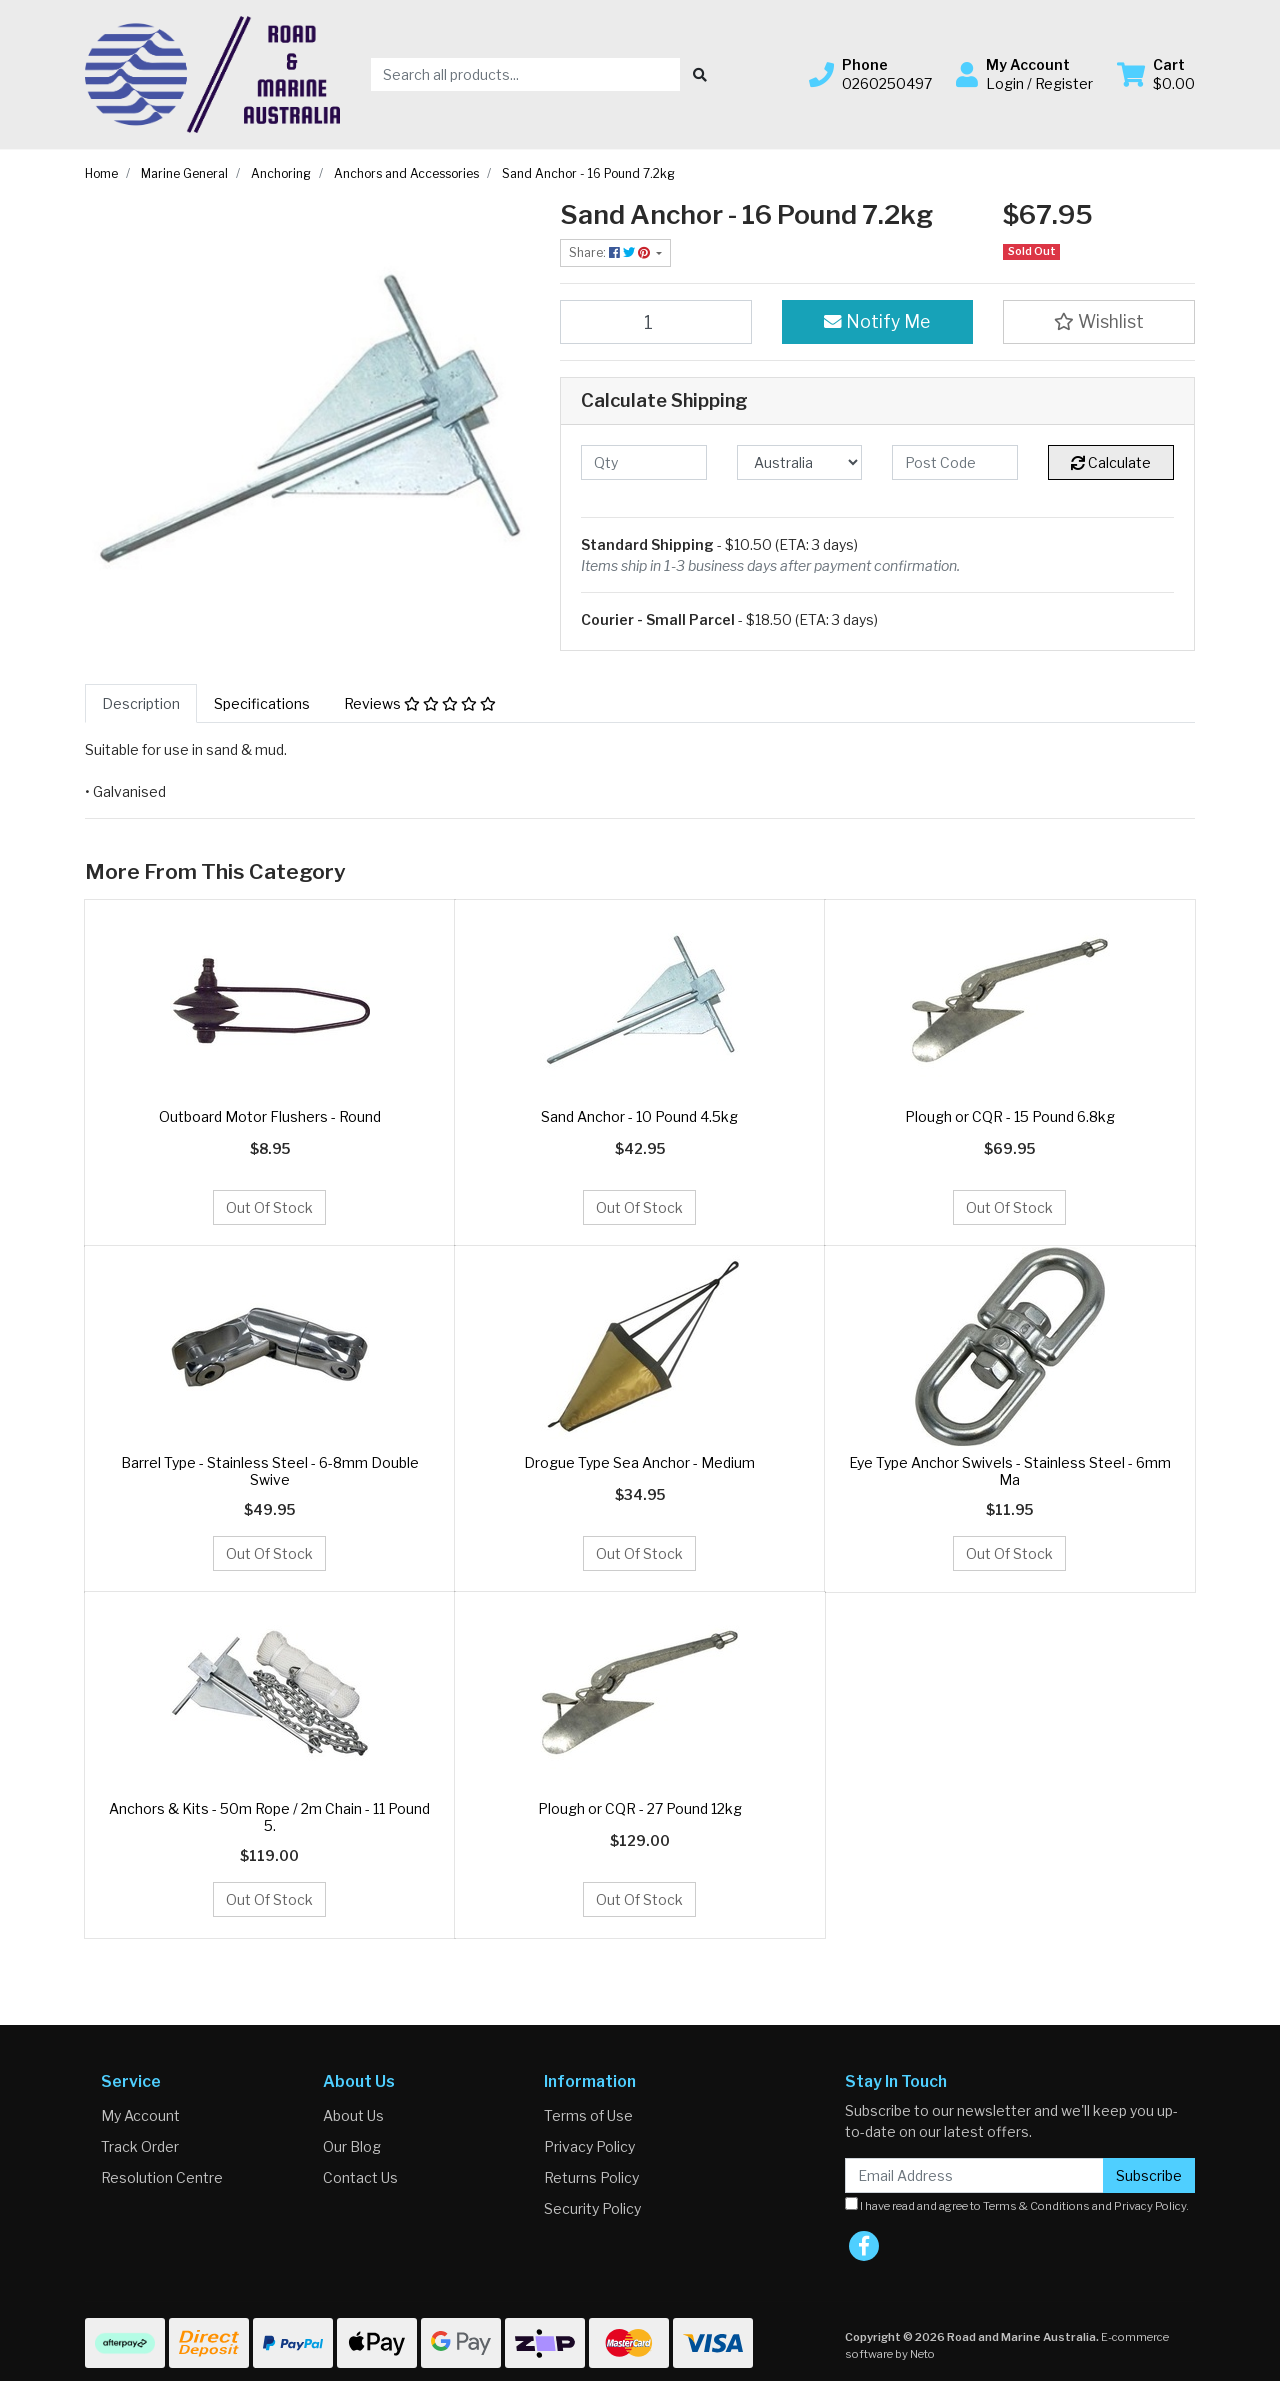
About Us (353, 2115)
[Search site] (700, 74)
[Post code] (955, 462)
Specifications (262, 703)
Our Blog (352, 2146)
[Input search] (525, 74)
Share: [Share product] (611, 252)
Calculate (1111, 462)
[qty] (644, 462)
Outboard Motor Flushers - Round (270, 1116)
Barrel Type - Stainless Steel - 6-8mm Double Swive (270, 1471)
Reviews (420, 703)
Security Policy (592, 2208)
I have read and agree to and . (1017, 2205)
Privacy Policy (589, 2146)
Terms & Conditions (1036, 2206)
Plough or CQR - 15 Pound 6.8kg (1010, 1116)
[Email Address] (974, 2175)
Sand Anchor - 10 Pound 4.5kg (639, 1116)
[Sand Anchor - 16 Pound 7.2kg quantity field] (656, 322)
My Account (140, 2115)
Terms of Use (588, 2115)
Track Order (140, 2146)
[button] (870, 74)
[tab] (141, 703)
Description (141, 703)
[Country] (800, 462)
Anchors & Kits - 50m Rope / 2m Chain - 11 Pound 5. (269, 1817)
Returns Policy (591, 2177)
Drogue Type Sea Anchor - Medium (639, 1462)
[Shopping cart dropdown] (1156, 74)
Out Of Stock (269, 1207)
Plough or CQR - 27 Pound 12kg (640, 1808)
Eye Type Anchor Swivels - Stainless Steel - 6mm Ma (1010, 1471)
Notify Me (877, 321)
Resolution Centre (162, 2177)
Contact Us (360, 2177)
